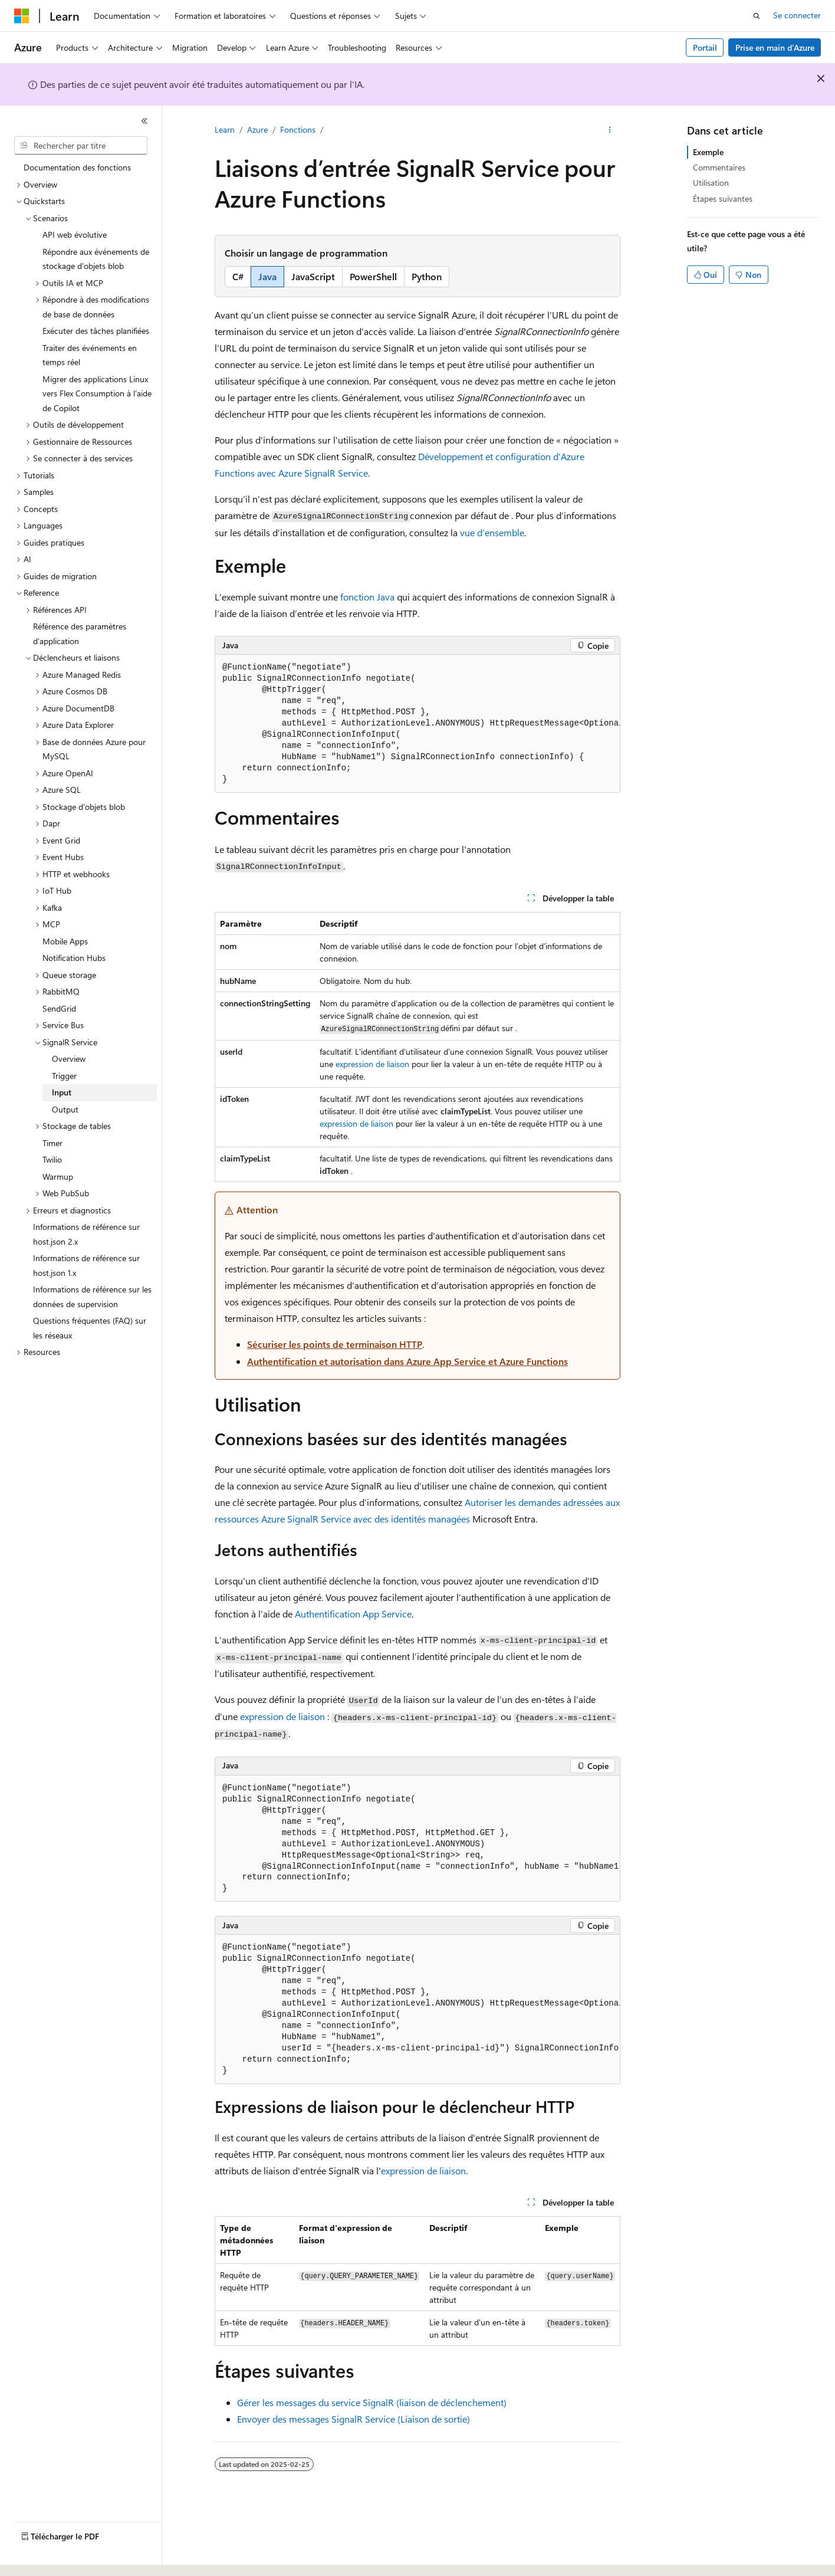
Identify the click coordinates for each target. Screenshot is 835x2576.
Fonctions (297, 129)
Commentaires (719, 167)
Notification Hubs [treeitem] (74, 957)
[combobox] (80, 145)
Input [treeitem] (61, 1092)
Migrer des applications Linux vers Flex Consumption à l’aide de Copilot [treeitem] (97, 393)
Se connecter (797, 15)
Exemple (708, 151)
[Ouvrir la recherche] (756, 16)
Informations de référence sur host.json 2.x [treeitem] (86, 1234)
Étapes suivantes (722, 198)
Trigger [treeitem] (64, 1075)
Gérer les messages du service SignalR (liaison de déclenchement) (372, 2402)
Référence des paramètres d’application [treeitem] (79, 634)
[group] (417, 724)
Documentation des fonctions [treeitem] (77, 167)
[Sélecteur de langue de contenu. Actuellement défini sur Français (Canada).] (58, 2556)
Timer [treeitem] (52, 1142)
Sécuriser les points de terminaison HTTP (334, 1344)
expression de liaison (372, 1063)
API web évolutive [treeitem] (74, 234)
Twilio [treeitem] (52, 1159)
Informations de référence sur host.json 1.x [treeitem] (86, 1265)
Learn (225, 129)
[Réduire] (144, 121)
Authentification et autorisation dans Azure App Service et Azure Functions (407, 1361)
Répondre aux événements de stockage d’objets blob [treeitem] (95, 259)
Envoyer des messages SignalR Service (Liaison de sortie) (353, 2419)
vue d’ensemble (492, 532)
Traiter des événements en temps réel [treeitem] (89, 355)
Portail (705, 47)
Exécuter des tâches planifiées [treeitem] (95, 330)
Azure (257, 129)
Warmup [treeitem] (57, 1176)
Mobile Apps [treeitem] (65, 941)
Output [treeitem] (65, 1109)
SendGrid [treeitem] (59, 1008)
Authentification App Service (353, 1613)
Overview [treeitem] (69, 1058)
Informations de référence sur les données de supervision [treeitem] (92, 1297)
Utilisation (711, 182)
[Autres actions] (610, 130)
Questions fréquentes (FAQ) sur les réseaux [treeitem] (89, 1328)
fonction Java (367, 596)
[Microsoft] (21, 16)
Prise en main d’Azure (774, 47)
